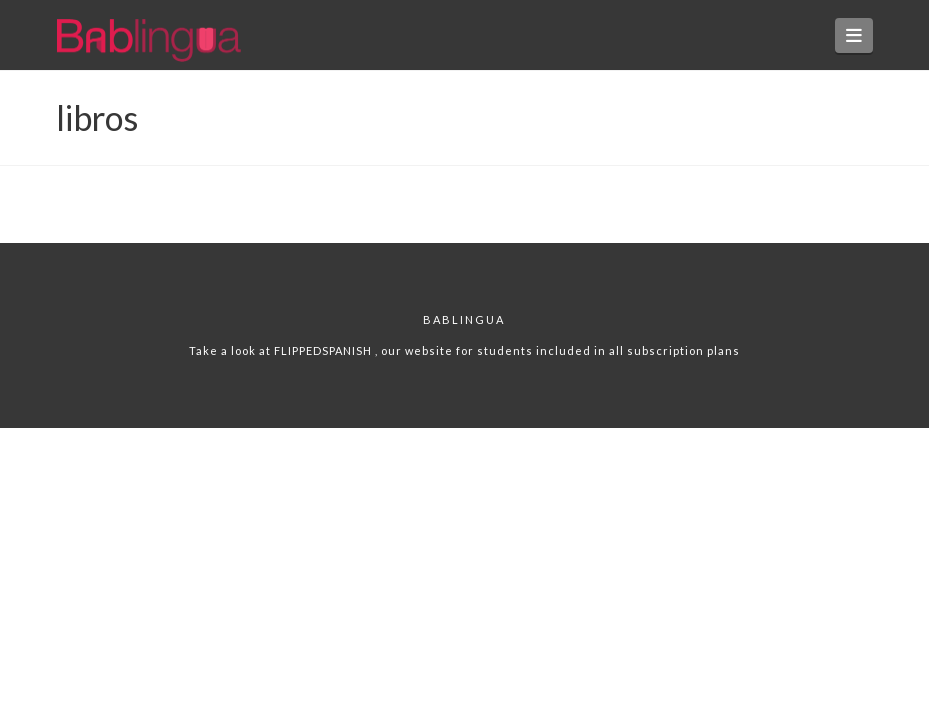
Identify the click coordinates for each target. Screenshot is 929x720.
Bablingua (464, 319)
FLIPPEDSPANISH (324, 350)
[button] (854, 35)
